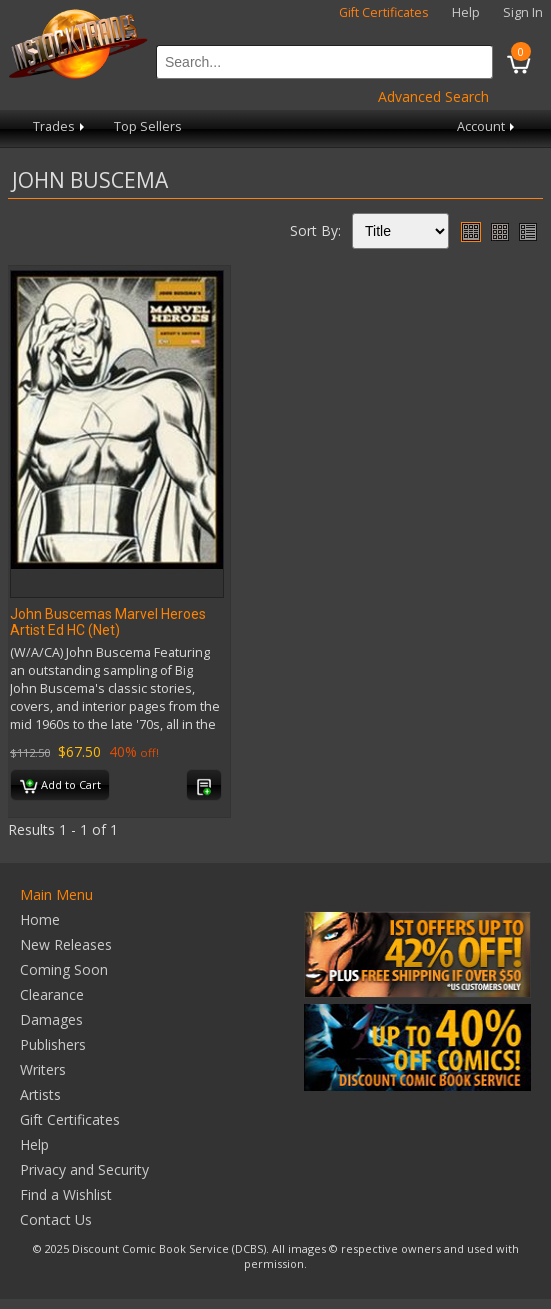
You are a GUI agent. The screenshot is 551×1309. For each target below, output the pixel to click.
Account (487, 126)
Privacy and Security (84, 1169)
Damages (51, 1019)
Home (40, 919)
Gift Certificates (384, 12)
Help (466, 12)
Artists (40, 1094)
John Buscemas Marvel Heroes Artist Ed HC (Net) (108, 622)
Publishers (53, 1044)
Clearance (52, 994)
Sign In (523, 12)
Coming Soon (64, 969)
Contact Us (56, 1219)
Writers (43, 1069)
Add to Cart (60, 786)
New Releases (66, 944)
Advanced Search (433, 96)
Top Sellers (148, 126)
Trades (60, 126)
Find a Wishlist (66, 1194)
